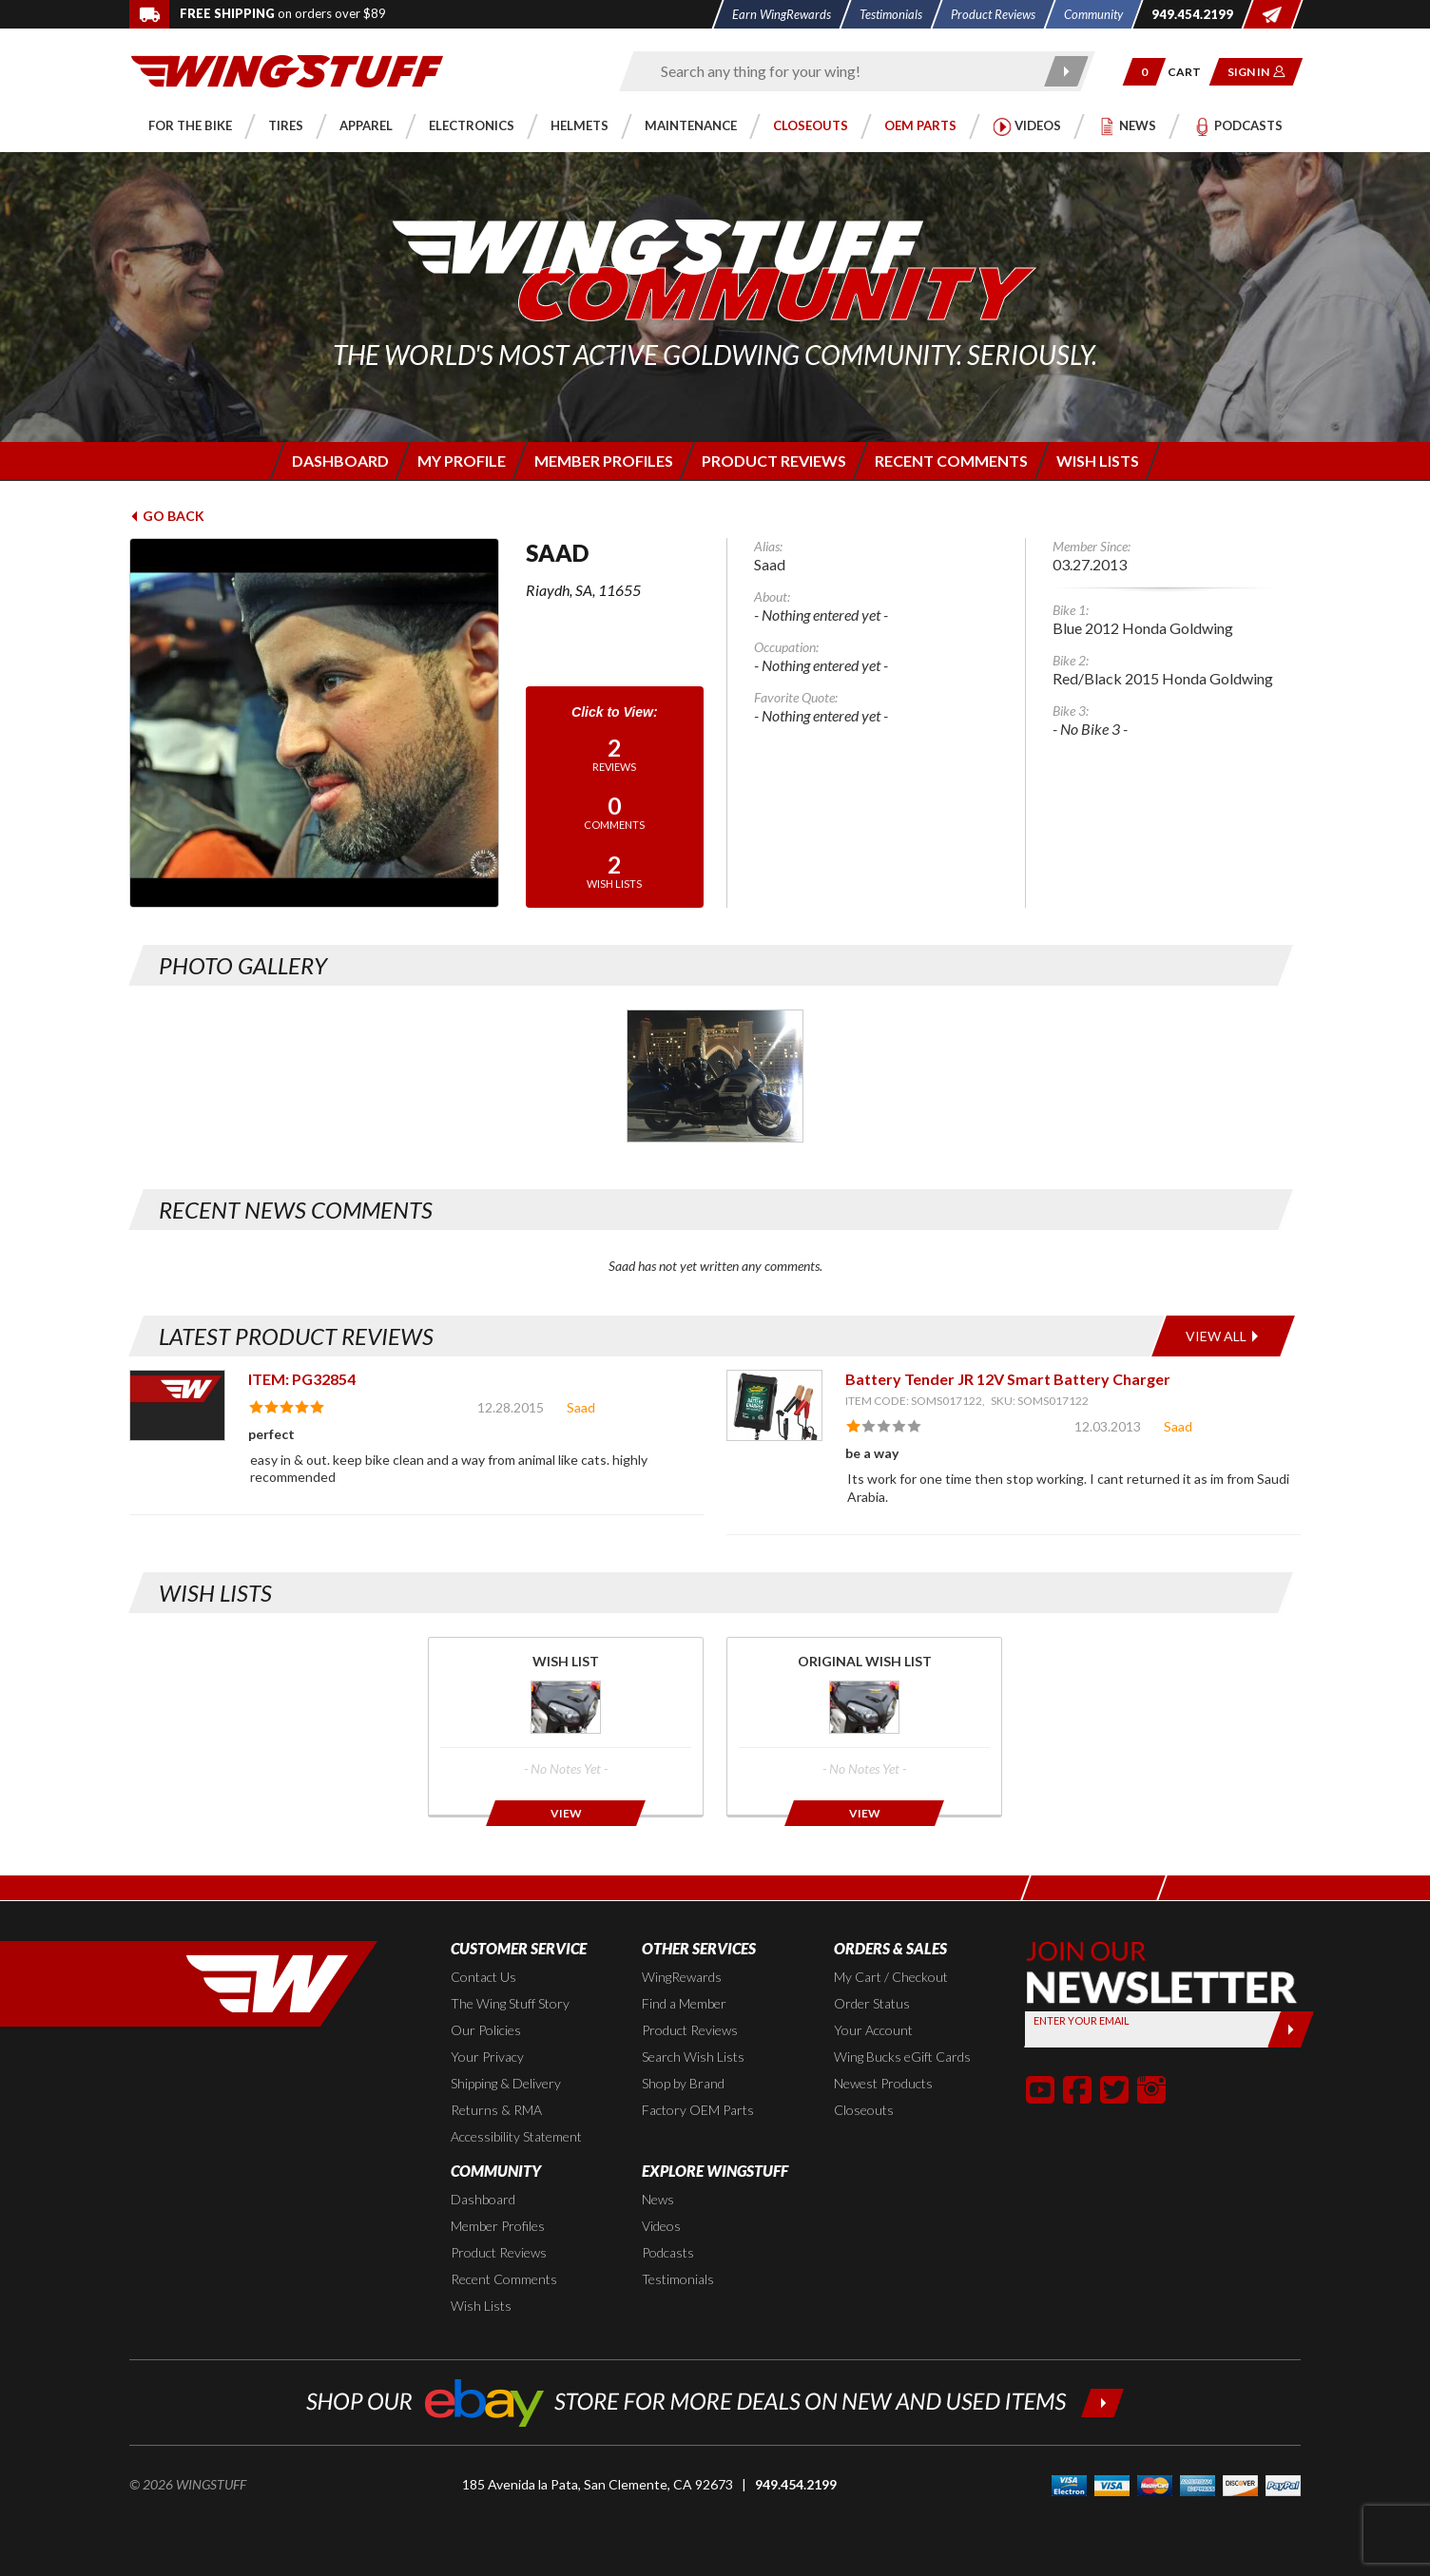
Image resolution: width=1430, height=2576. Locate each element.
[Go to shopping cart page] (1191, 72)
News (658, 2199)
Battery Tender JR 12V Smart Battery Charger (1007, 1379)
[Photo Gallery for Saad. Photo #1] (714, 1075)
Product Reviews (690, 2030)
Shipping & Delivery (506, 2083)
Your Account (873, 2030)
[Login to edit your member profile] (460, 460)
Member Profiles (498, 2226)
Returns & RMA (496, 2110)
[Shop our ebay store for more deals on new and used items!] (715, 2401)
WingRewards (682, 1977)
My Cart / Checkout (891, 1977)
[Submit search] (1067, 71)
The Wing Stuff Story (510, 2003)
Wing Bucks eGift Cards (902, 2056)
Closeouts (864, 2110)
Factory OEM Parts (698, 2110)
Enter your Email (1082, 2020)
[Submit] (1290, 2029)
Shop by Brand (683, 2083)
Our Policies (486, 2030)
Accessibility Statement (516, 2136)
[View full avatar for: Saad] (314, 723)
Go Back (166, 516)
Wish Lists (481, 2305)
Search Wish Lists (693, 2056)
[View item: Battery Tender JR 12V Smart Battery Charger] (774, 1405)
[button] (1144, 72)
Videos (661, 2226)
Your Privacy (487, 2056)
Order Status (872, 2003)
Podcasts (668, 2252)
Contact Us (483, 1977)
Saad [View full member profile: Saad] (581, 1407)
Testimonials (678, 2279)
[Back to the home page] (287, 70)
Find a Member (684, 2003)
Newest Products (883, 2083)
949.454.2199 (796, 2484)
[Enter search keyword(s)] (840, 71)
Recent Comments (504, 2279)
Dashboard (483, 2199)
